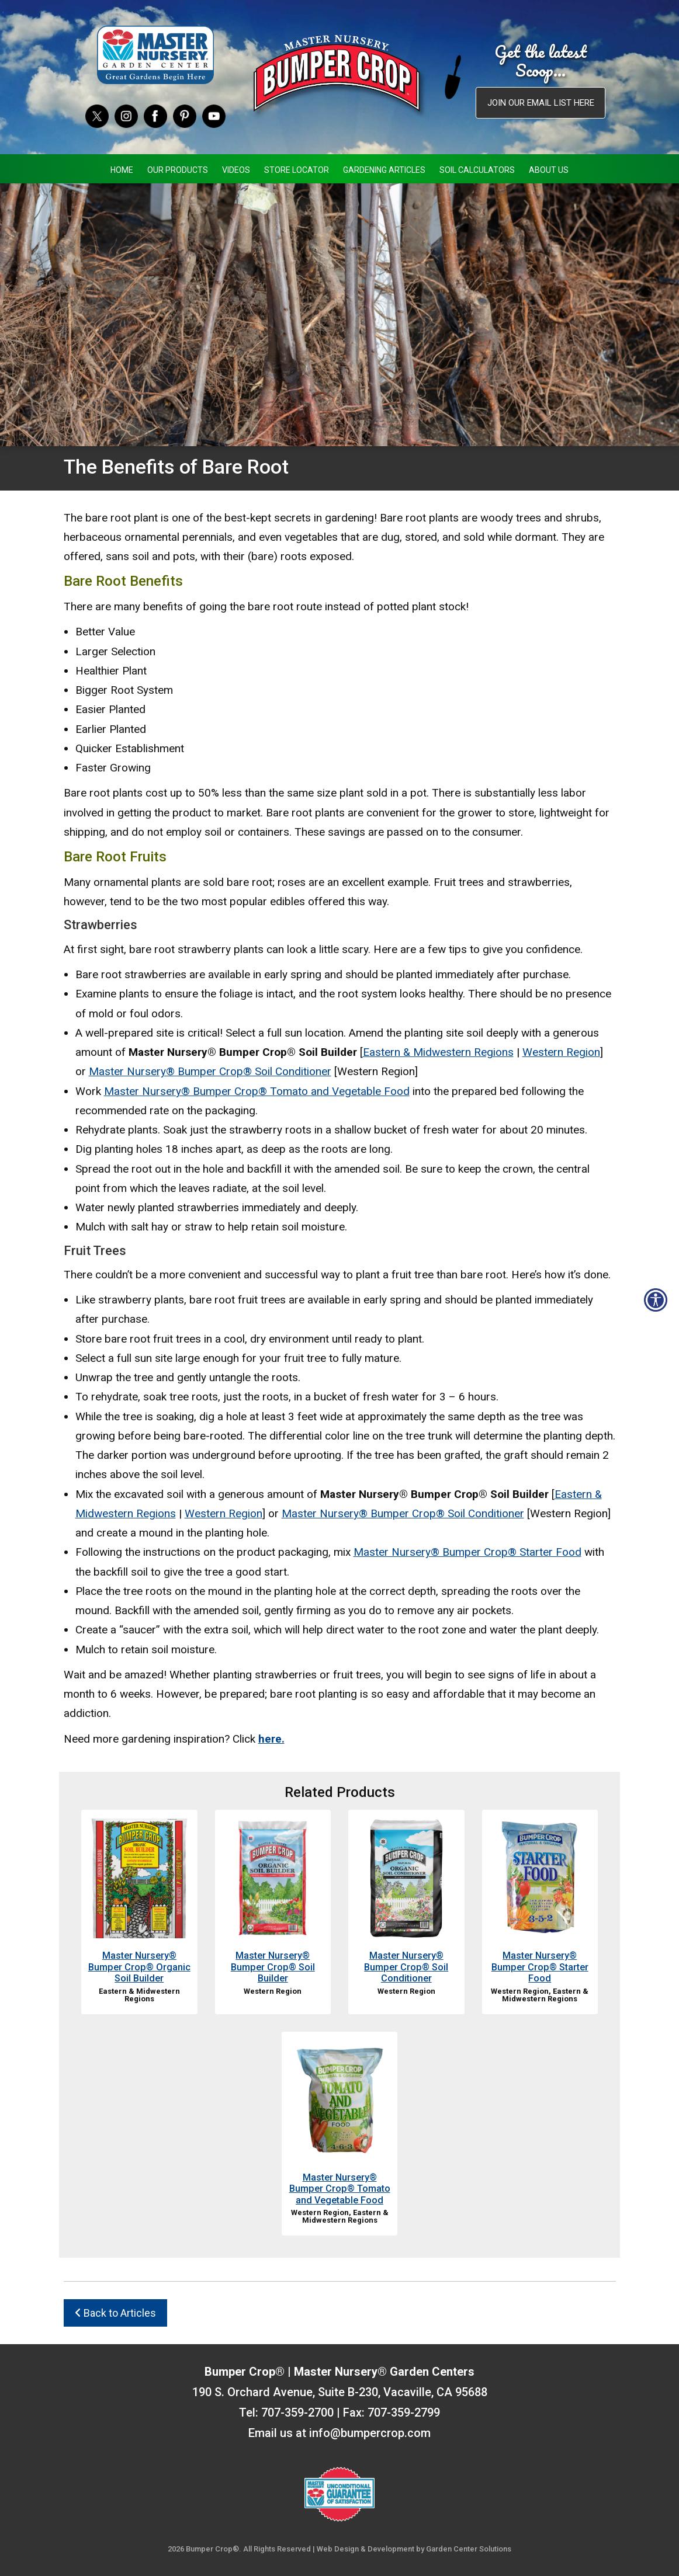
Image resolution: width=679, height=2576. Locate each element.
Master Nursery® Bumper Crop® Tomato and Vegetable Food (257, 1091)
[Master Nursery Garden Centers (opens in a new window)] (155, 55)
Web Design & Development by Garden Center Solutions (414, 2548)
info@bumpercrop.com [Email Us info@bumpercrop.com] (370, 2433)
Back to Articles (115, 2313)
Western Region (561, 1052)
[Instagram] (126, 115)
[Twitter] (97, 115)
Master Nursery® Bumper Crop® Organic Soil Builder (139, 1967)
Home (121, 170)
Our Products (177, 170)
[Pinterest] (184, 115)
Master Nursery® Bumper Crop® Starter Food (467, 1552)
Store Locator (296, 170)
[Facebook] (155, 115)
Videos (236, 170)
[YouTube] (214, 115)
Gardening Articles (384, 170)
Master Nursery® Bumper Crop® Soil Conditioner (210, 1071)
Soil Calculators (477, 170)
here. (271, 1739)
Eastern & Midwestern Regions (438, 1052)
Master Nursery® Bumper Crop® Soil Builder (273, 1967)
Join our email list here (540, 103)
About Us (549, 170)
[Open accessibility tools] (655, 1300)
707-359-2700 (297, 2412)
